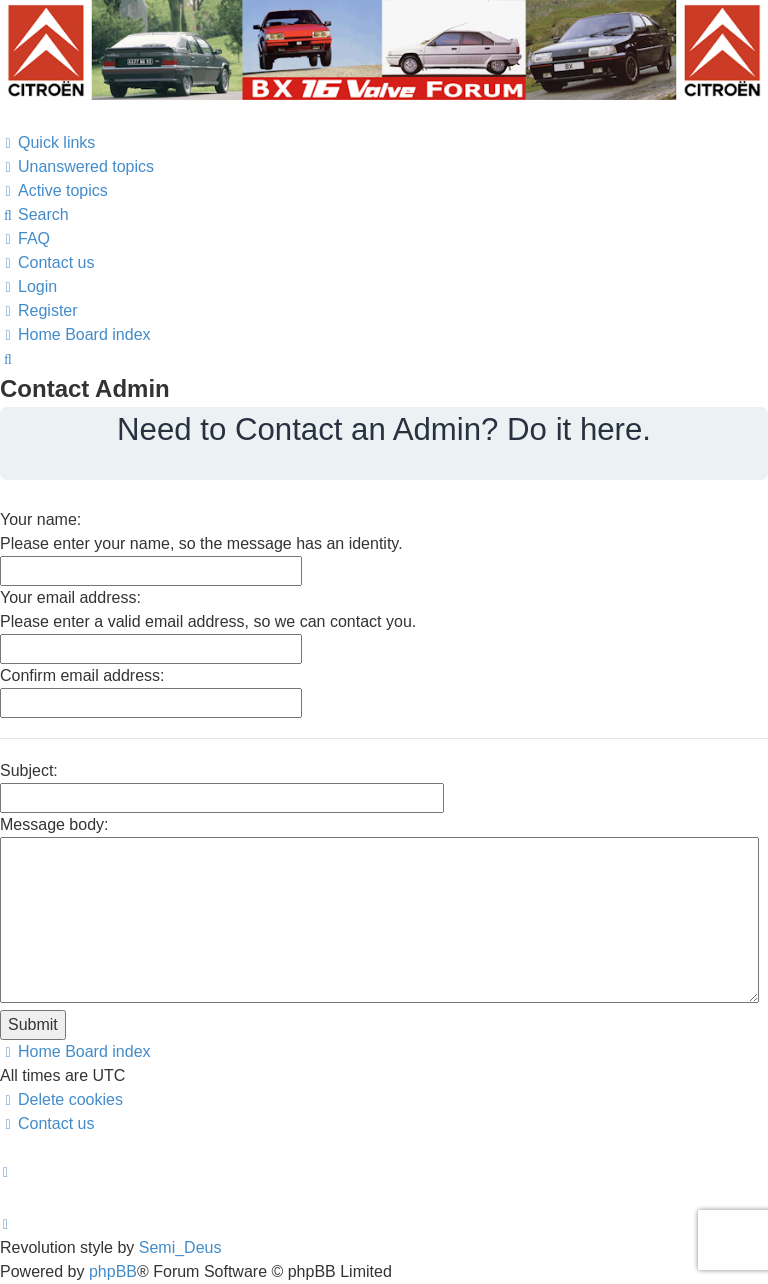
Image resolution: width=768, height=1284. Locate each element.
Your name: (40, 519)
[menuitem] (77, 167)
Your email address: (70, 597)
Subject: (29, 770)
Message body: (54, 824)
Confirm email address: (82, 675)
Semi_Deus (180, 1247)
